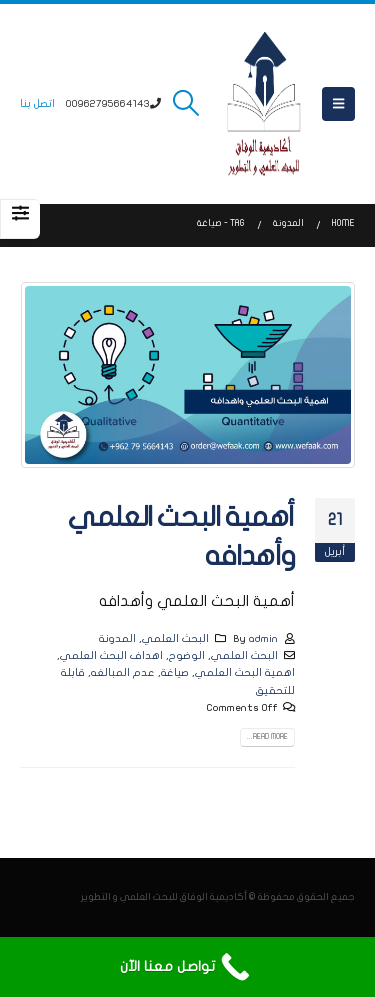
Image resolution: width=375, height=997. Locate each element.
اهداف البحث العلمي (111, 655)
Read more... (267, 737)
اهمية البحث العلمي (245, 672)
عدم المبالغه (123, 672)
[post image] (187, 374)
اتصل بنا (37, 103)
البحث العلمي (175, 638)
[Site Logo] (264, 104)
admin (263, 638)
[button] (338, 104)
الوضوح (187, 655)
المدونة (117, 638)
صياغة (175, 672)
